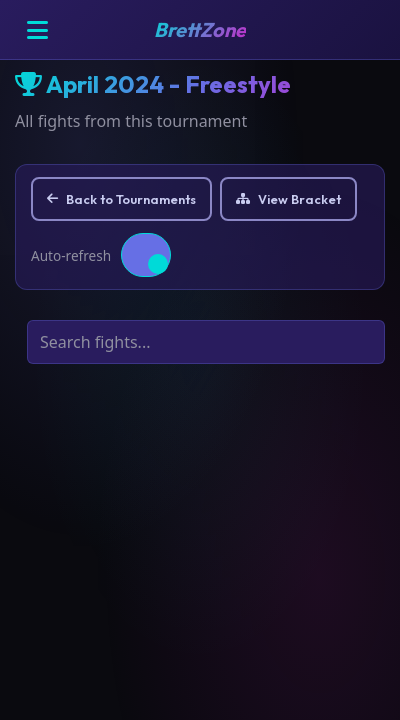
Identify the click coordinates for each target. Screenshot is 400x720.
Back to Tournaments (121, 199)
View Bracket (288, 199)
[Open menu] (37, 30)
